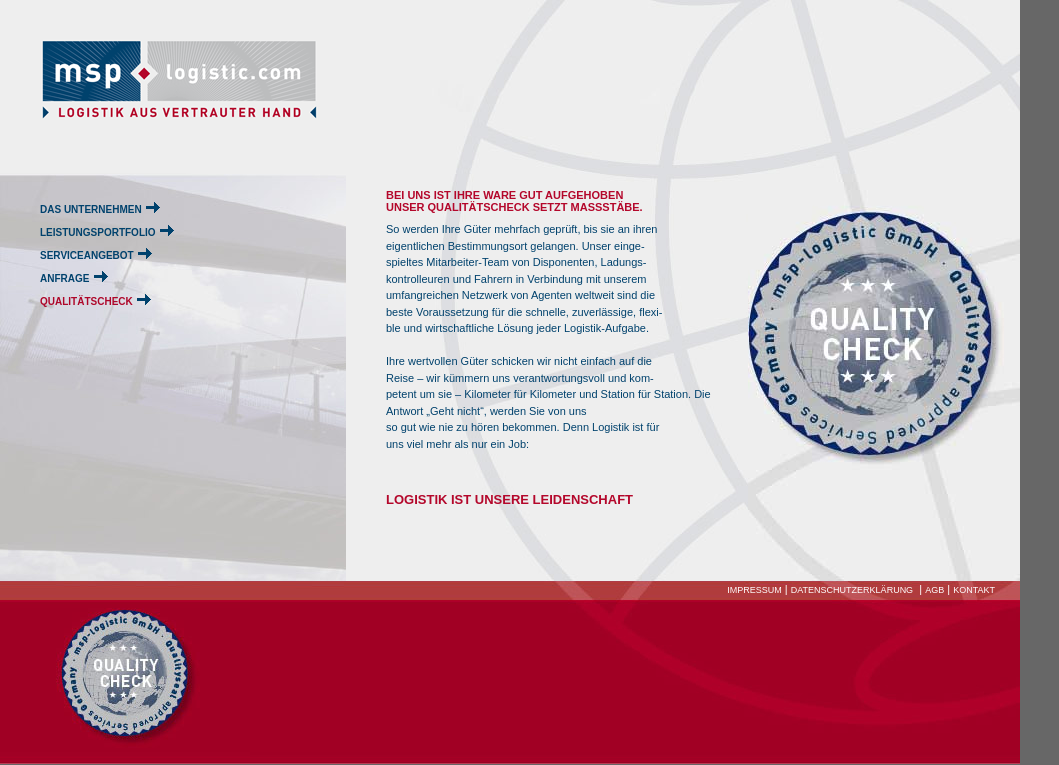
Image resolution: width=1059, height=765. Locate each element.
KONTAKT (974, 590)
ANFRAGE (64, 278)
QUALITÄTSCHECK (86, 301)
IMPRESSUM (754, 590)
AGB (934, 590)
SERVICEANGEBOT (87, 255)
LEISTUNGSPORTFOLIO (98, 232)
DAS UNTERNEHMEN (91, 209)
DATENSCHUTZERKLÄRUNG (852, 590)
